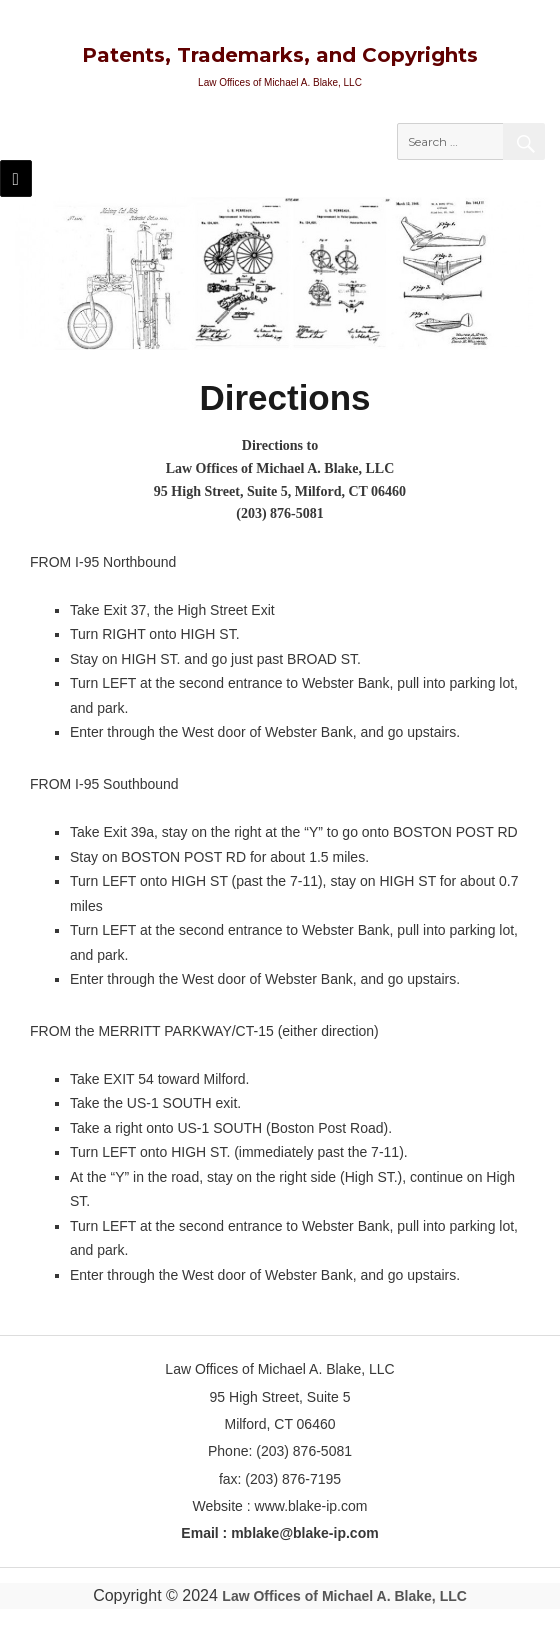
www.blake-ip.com (311, 1506)
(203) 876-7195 (293, 1479)
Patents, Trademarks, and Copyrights (280, 55)
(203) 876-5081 (280, 513)
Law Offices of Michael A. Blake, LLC (344, 1596)
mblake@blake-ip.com (304, 1533)
